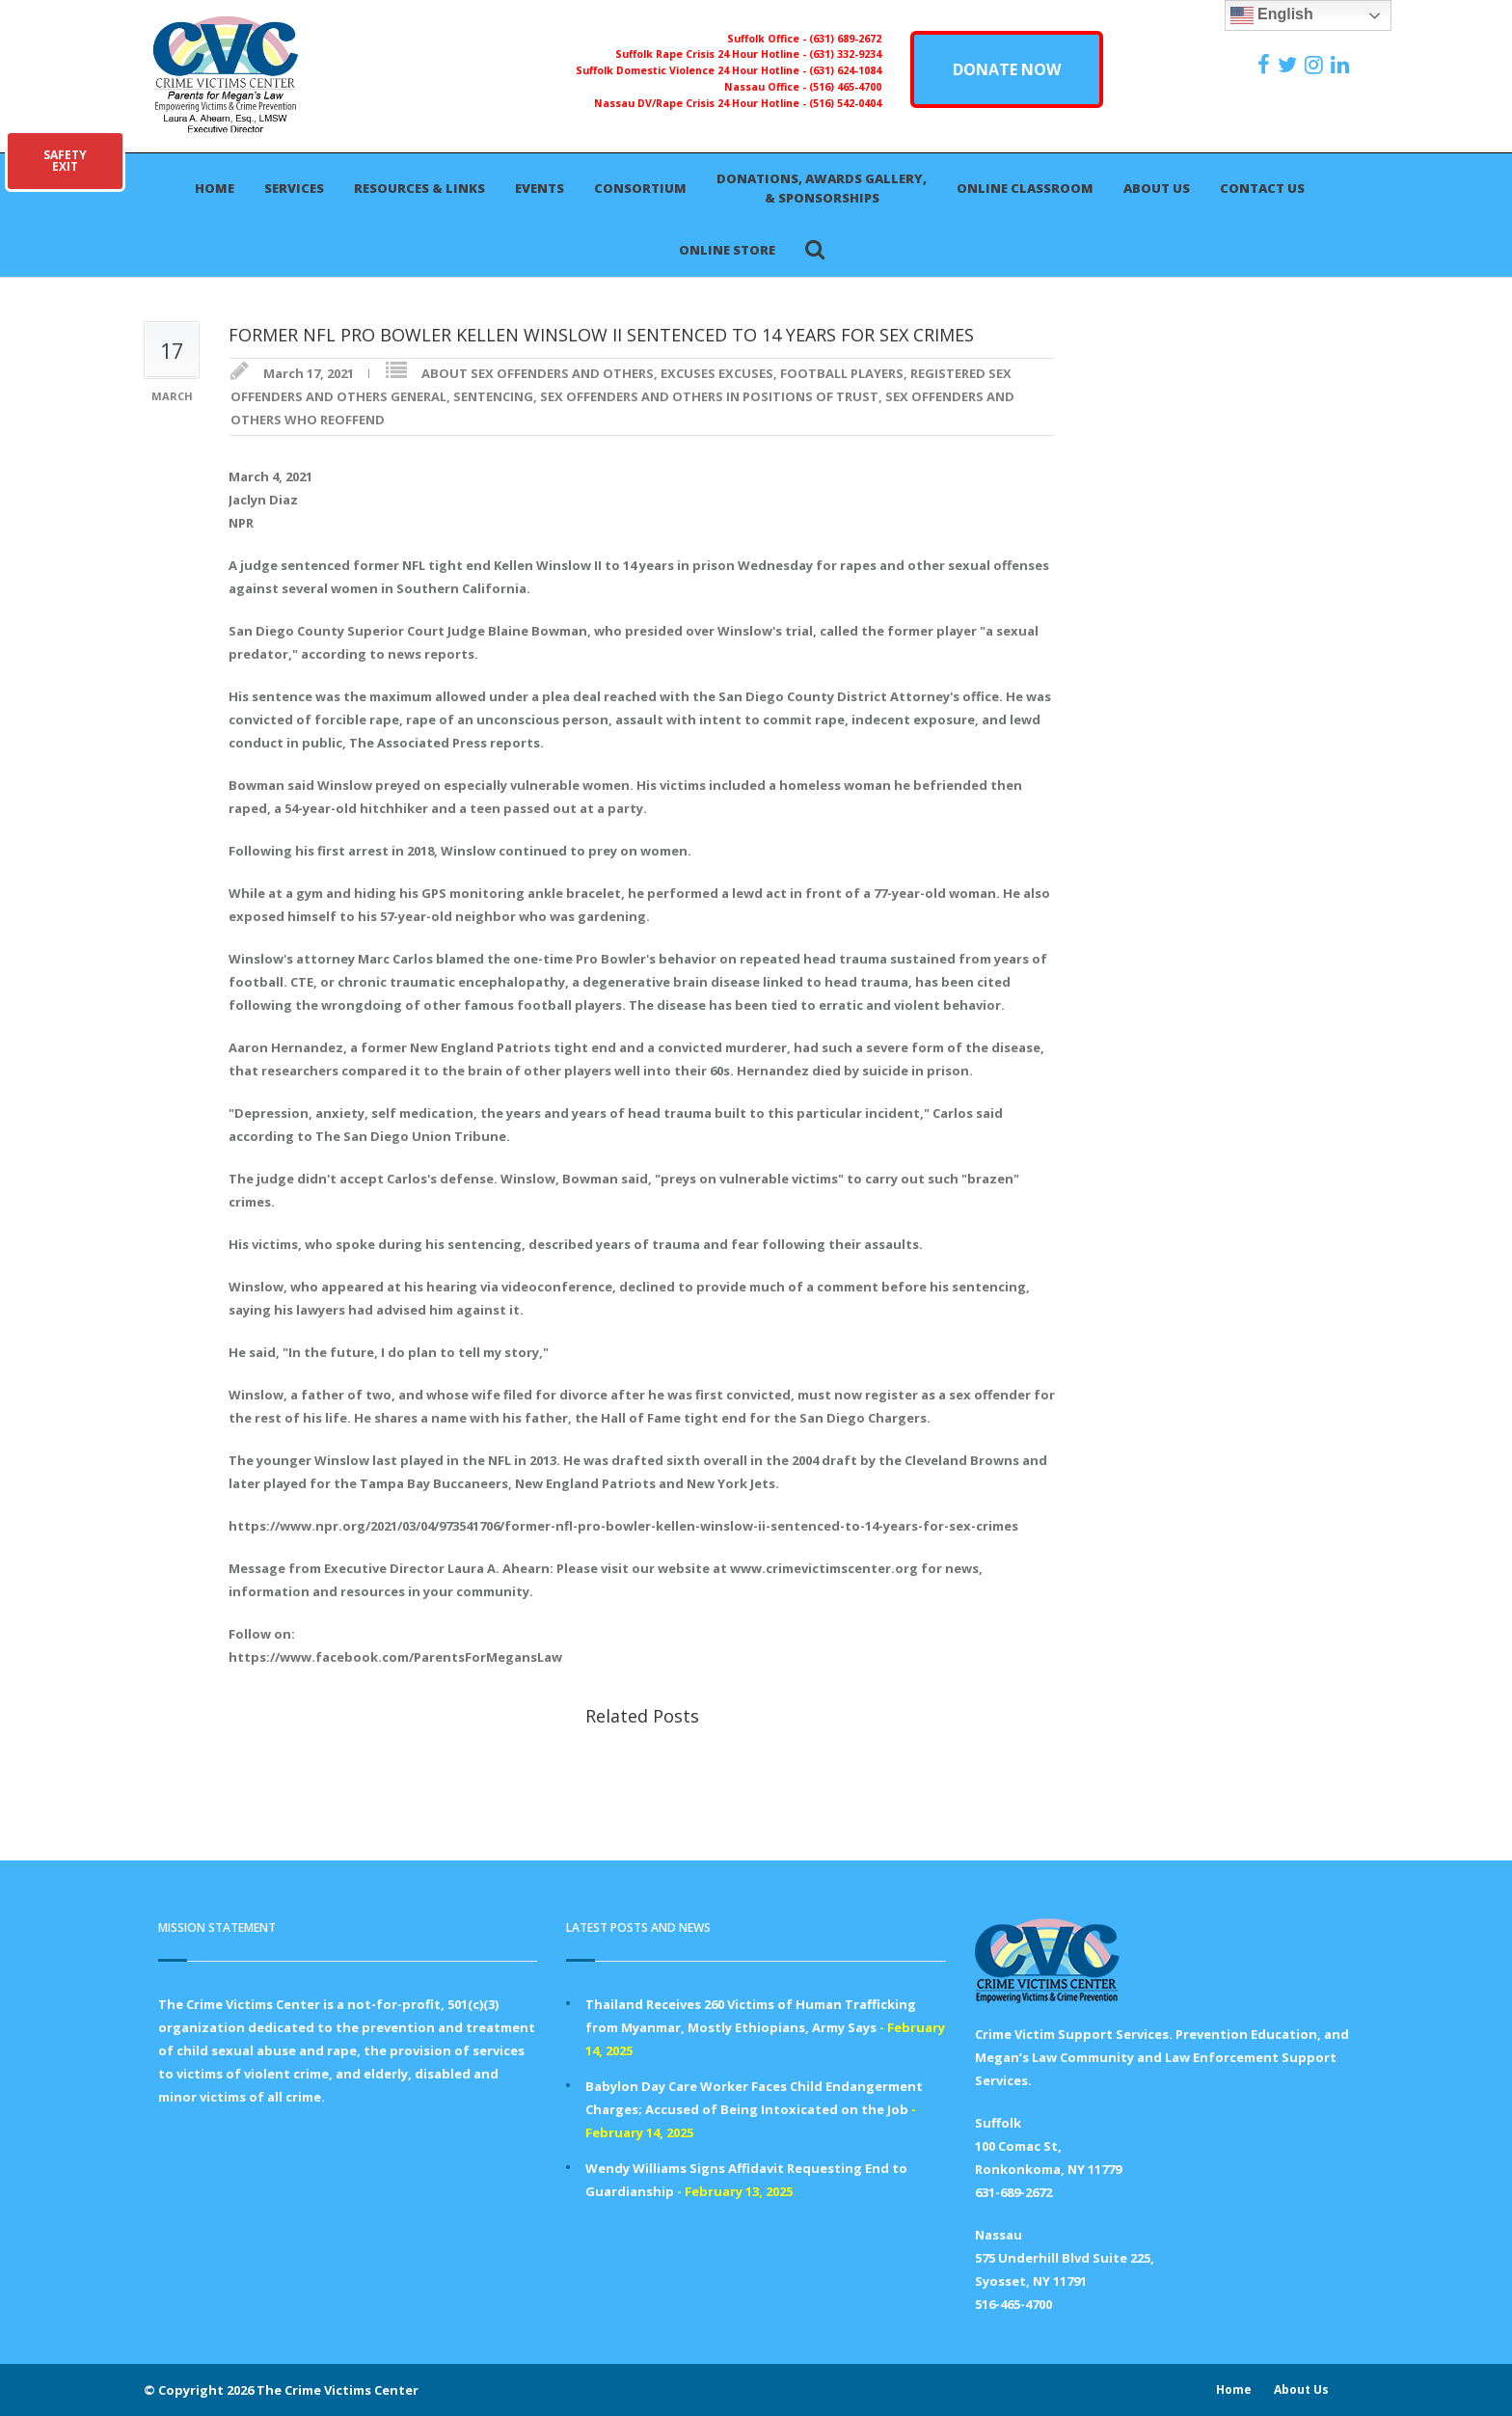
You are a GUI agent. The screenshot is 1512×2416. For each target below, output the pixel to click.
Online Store (727, 249)
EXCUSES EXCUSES (717, 373)
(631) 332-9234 (845, 54)
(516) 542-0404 (845, 103)
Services (294, 188)
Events (539, 188)
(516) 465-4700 (845, 87)
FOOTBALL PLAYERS (842, 373)
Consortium (640, 188)
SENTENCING (493, 396)
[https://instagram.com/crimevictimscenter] (1316, 64)
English (1271, 15)
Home (214, 188)
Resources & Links (419, 188)
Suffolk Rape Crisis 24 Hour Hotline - (712, 54)
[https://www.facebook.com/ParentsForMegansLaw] (1266, 64)
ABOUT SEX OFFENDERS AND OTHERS (537, 373)
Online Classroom (1025, 188)
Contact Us (1262, 188)
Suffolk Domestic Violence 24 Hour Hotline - (692, 70)
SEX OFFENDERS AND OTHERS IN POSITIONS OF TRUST (709, 396)
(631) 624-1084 (845, 70)
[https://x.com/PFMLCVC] (1290, 64)
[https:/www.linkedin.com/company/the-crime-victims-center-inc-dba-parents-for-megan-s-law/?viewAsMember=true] (1342, 64)
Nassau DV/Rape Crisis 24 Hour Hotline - (701, 103)
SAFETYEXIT (65, 161)
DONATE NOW (1007, 69)
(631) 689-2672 (845, 38)
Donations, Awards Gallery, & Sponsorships (821, 188)
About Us (1156, 188)
